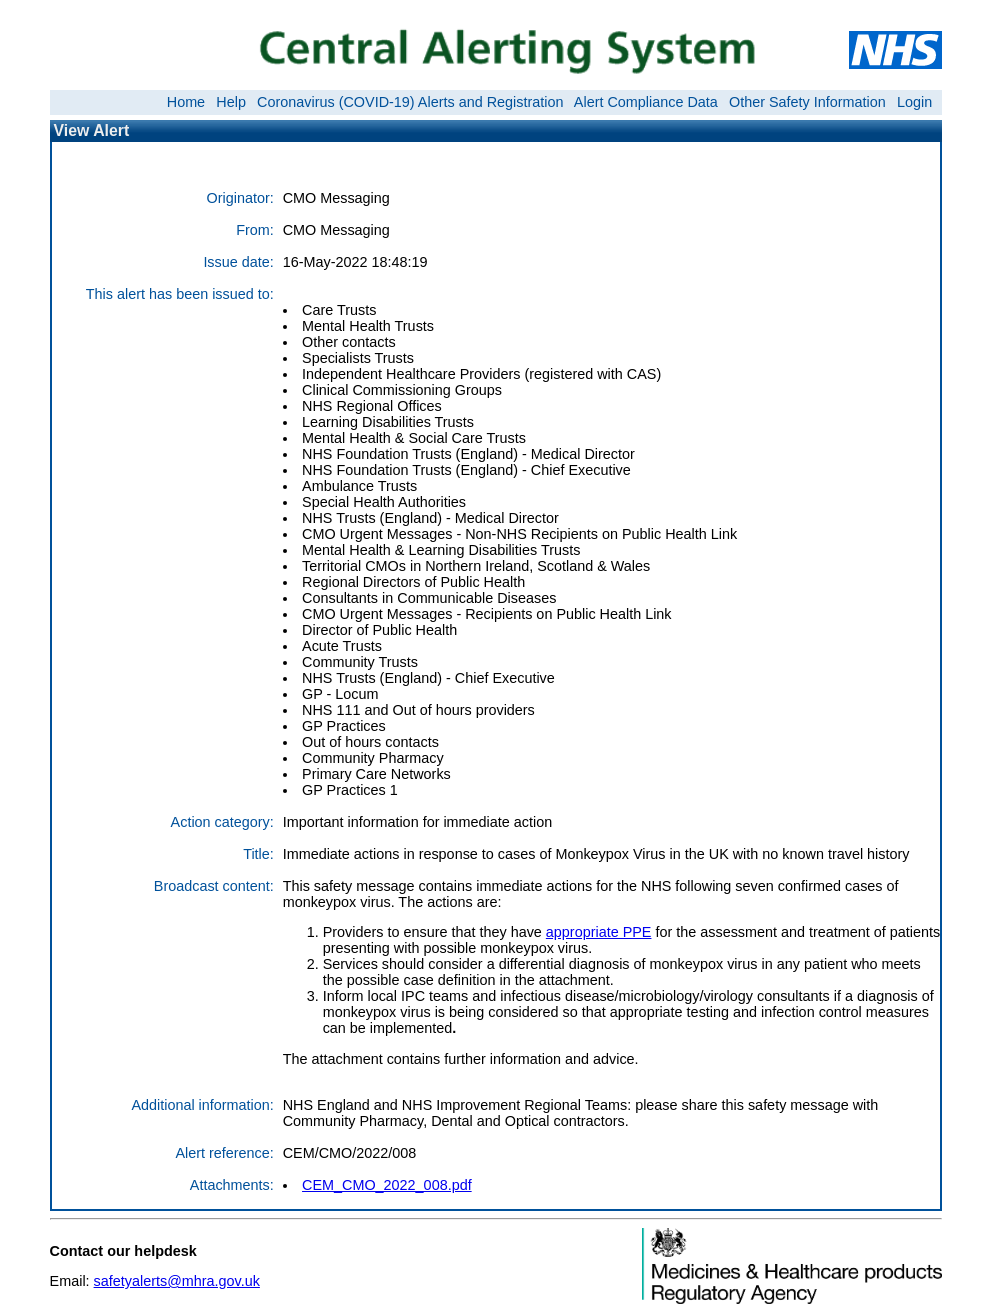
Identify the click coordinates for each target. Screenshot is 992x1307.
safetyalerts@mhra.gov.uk (177, 1281)
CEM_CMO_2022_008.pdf (387, 1185)
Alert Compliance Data (646, 102)
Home (186, 102)
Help (231, 102)
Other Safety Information (807, 102)
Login (914, 102)
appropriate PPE (599, 932)
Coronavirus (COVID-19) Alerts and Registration (410, 102)
